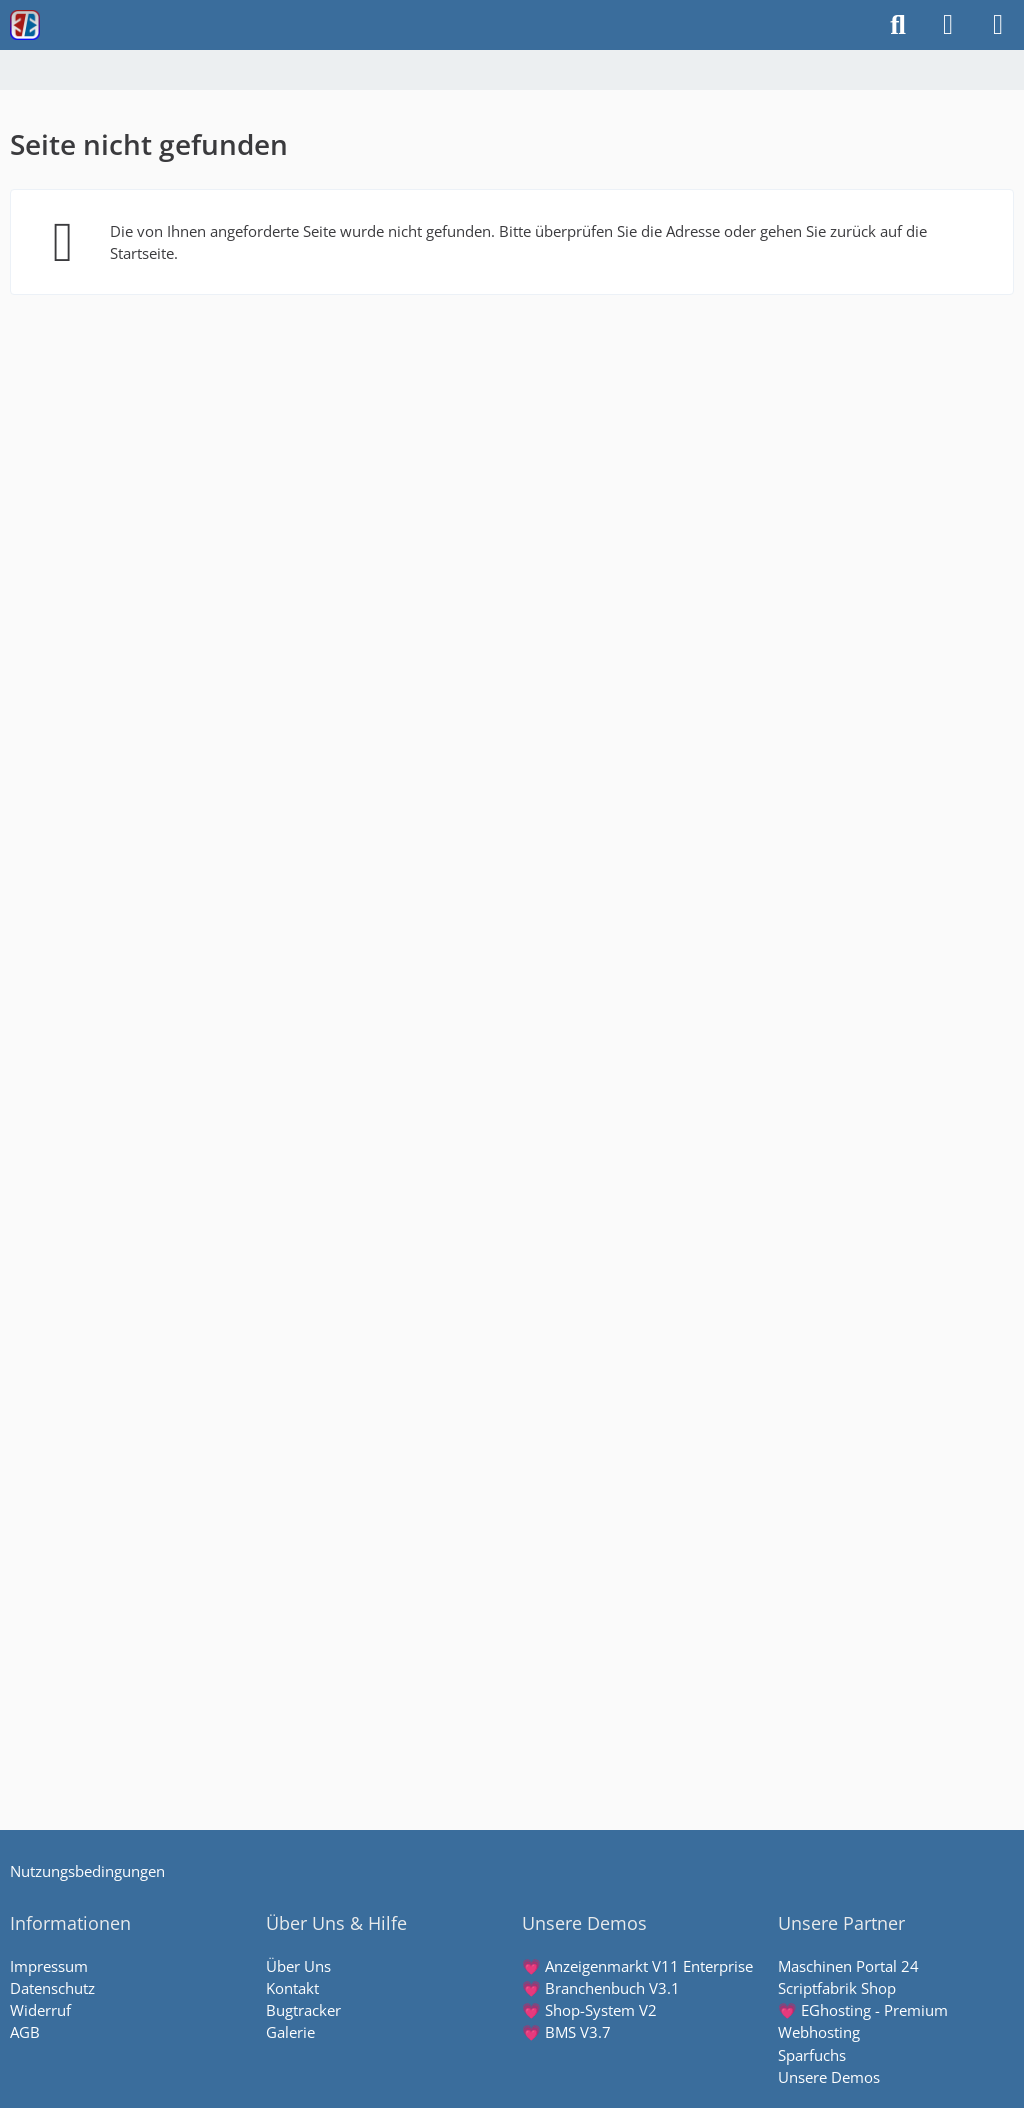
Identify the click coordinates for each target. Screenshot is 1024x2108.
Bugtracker (303, 2010)
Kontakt (292, 1988)
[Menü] (998, 25)
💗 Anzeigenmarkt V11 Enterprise (637, 1966)
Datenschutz (52, 1988)
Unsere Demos (829, 2077)
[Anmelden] (948, 25)
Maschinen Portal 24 (848, 1966)
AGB (25, 2032)
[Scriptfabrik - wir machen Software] (25, 25)
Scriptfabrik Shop (837, 1988)
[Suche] (898, 25)
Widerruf (40, 2010)
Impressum (49, 1966)
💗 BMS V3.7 (566, 2032)
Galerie (290, 2032)
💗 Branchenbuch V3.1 (601, 1988)
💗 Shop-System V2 (589, 2010)
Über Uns (298, 1966)
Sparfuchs (812, 2055)
